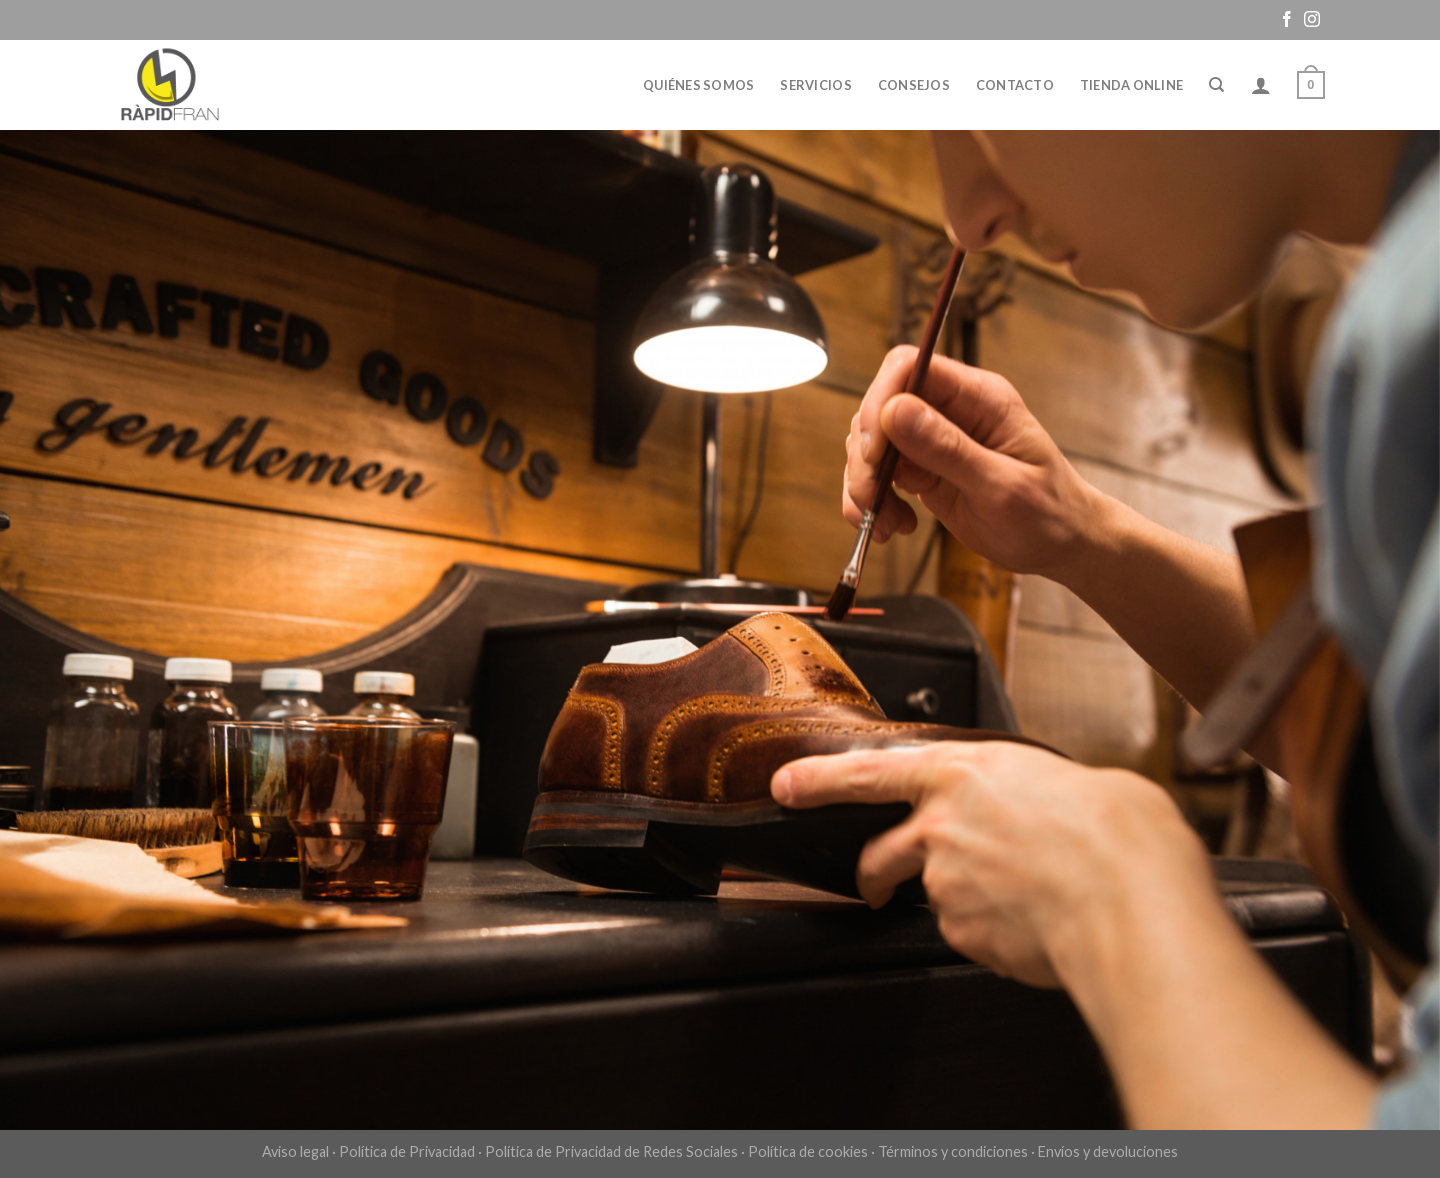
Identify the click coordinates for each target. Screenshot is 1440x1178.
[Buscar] (1216, 85)
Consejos (914, 85)
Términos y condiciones (953, 1151)
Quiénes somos (698, 85)
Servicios (815, 85)
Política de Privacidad (407, 1151)
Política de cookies (808, 1151)
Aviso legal (295, 1151)
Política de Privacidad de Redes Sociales (611, 1151)
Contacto (1015, 85)
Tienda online (1131, 85)
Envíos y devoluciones (1108, 1151)
